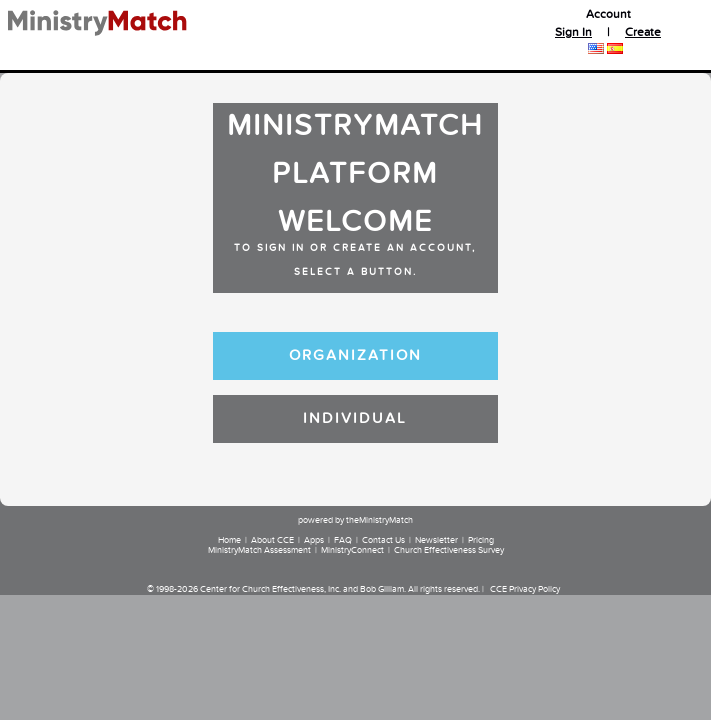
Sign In (573, 32)
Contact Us (383, 541)
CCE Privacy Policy (525, 590)
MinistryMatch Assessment (259, 551)
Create (643, 32)
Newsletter (436, 541)
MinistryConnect (352, 551)
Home (229, 541)
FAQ (343, 541)
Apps (314, 541)
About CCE (272, 541)
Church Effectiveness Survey (449, 551)
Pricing (481, 541)
